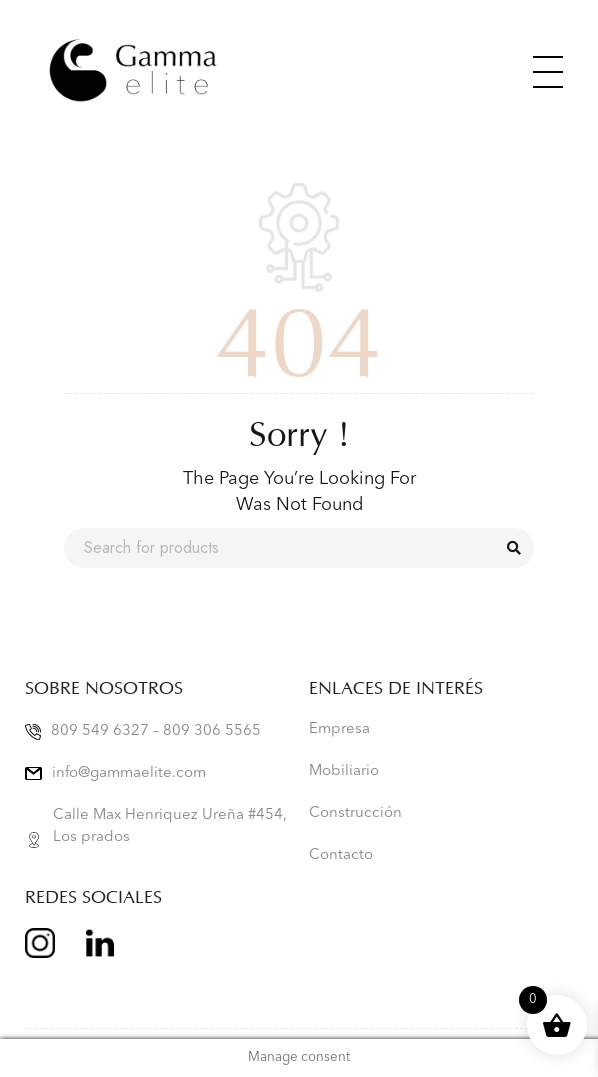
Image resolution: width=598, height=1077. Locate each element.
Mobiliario (344, 771)
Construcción (355, 813)
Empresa (339, 729)
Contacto (341, 855)
